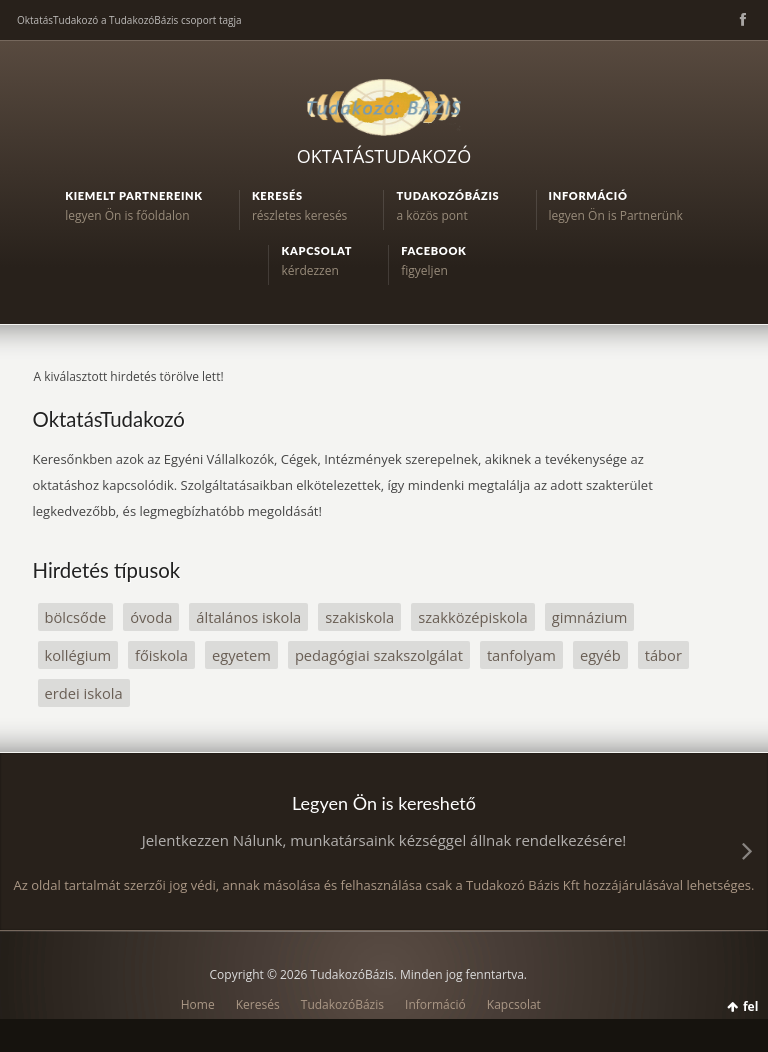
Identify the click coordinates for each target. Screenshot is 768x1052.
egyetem (241, 655)
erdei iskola (84, 693)
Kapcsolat (514, 1004)
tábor (663, 655)
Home (198, 1004)
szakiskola (359, 617)
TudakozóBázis (342, 1004)
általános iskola (248, 617)
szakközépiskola (473, 617)
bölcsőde (76, 617)
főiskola (161, 655)
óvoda (151, 617)
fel (750, 1006)
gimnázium (590, 617)
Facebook (741, 20)
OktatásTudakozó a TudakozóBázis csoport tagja (129, 20)
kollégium (78, 655)
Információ (435, 1004)
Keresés (258, 1004)
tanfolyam (521, 655)
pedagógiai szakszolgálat (379, 655)
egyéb (600, 655)
